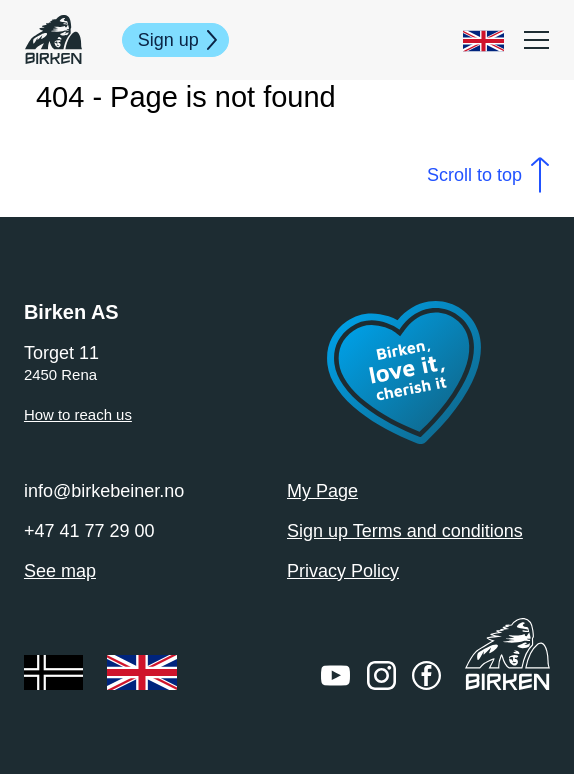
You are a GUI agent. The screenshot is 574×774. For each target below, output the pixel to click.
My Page (322, 491)
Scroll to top (474, 175)
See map (60, 571)
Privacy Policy (343, 571)
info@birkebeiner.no (104, 491)
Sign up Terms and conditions (405, 531)
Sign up (168, 40)
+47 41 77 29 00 (89, 531)
